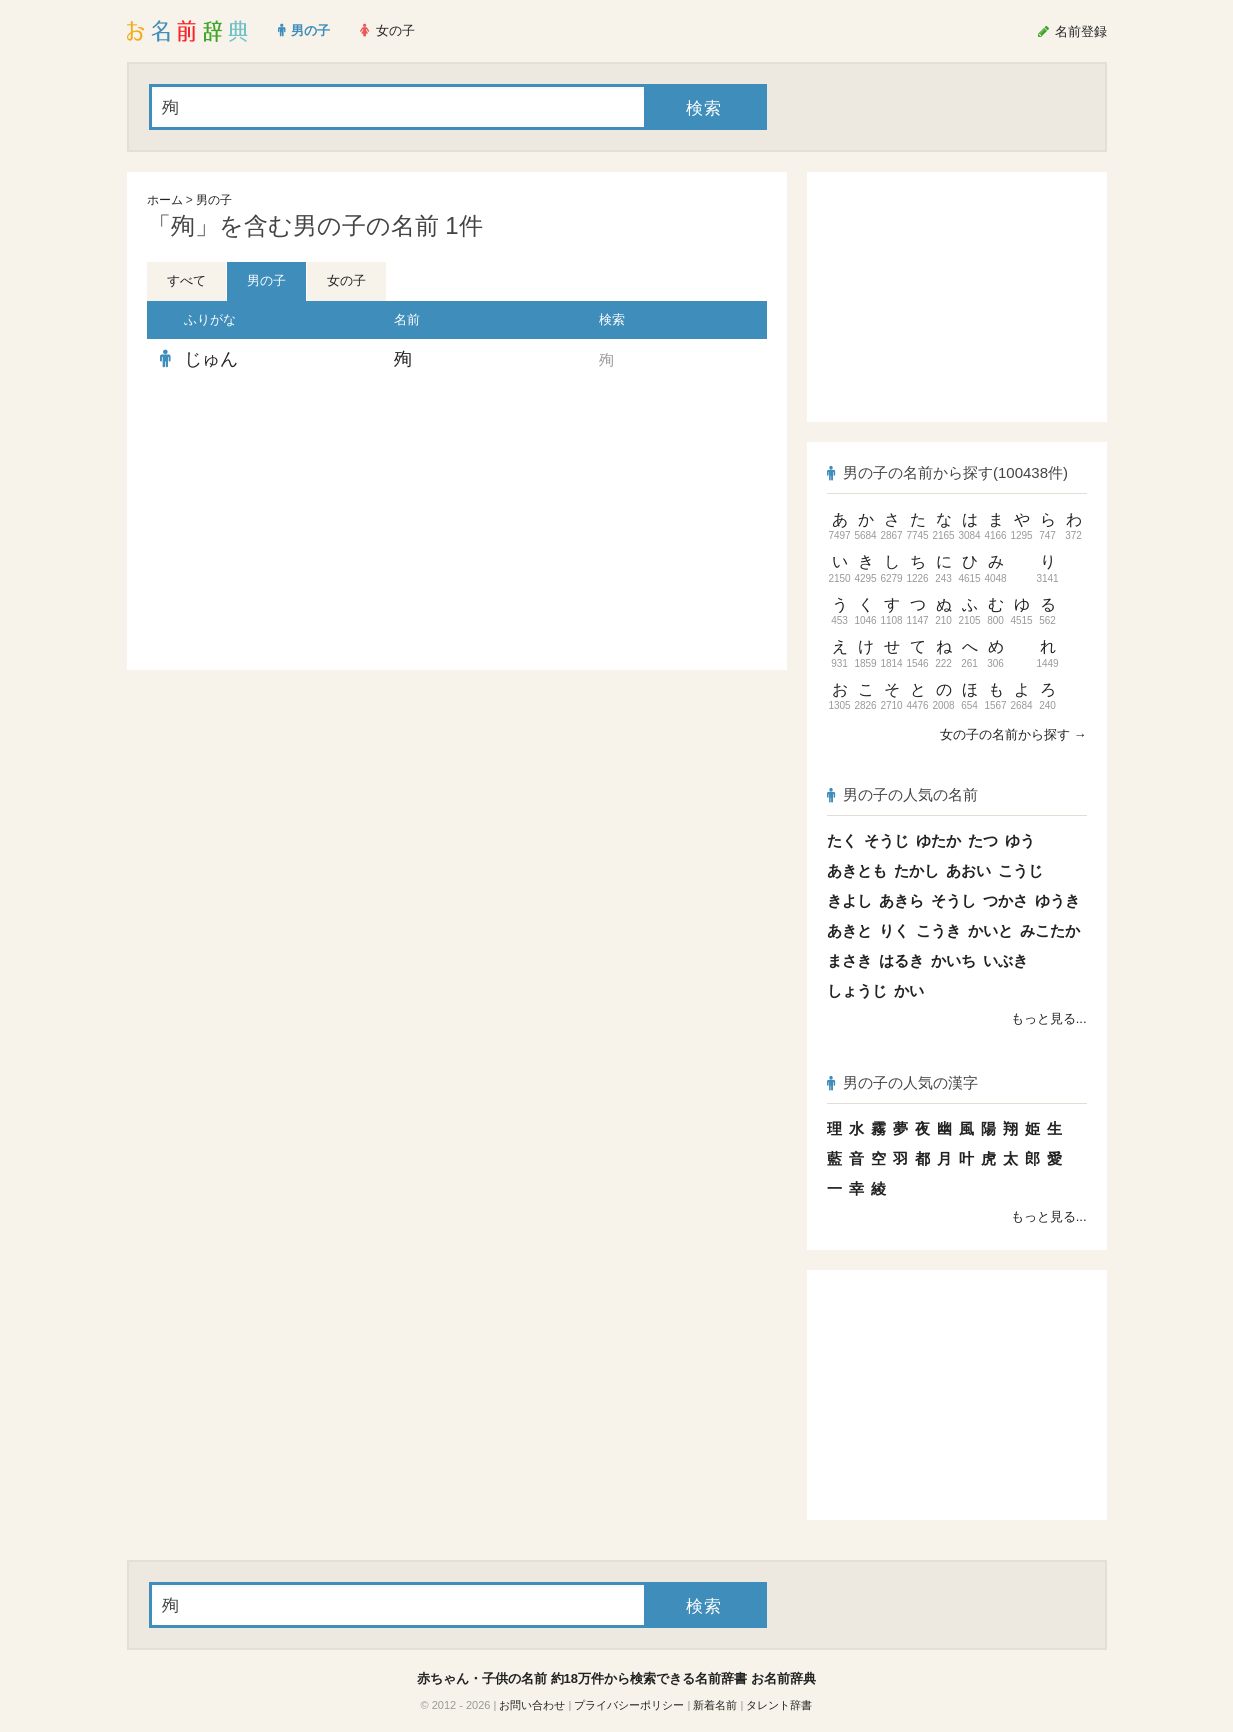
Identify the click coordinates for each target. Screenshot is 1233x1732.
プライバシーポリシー (629, 1705)
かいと (990, 930)
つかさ (1005, 900)
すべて (186, 280)
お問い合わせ (532, 1705)
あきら (901, 900)
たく (842, 840)
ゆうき (1057, 900)
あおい (968, 870)
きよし (849, 900)
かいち (953, 960)
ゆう (1020, 840)
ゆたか (938, 840)
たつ (983, 840)
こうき (938, 930)
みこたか (1050, 930)
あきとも (857, 870)
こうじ (1020, 870)
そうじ (886, 840)
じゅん (211, 359)
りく (894, 930)
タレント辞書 (779, 1705)
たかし (916, 870)
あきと (849, 930)
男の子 (214, 200)
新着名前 (715, 1705)
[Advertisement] (297, 525)
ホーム (165, 200)
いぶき (1005, 960)
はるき (901, 960)
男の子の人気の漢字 (903, 1082)
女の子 (346, 280)
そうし (953, 900)
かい (909, 990)
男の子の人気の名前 (903, 794)
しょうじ (857, 990)
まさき (849, 960)
